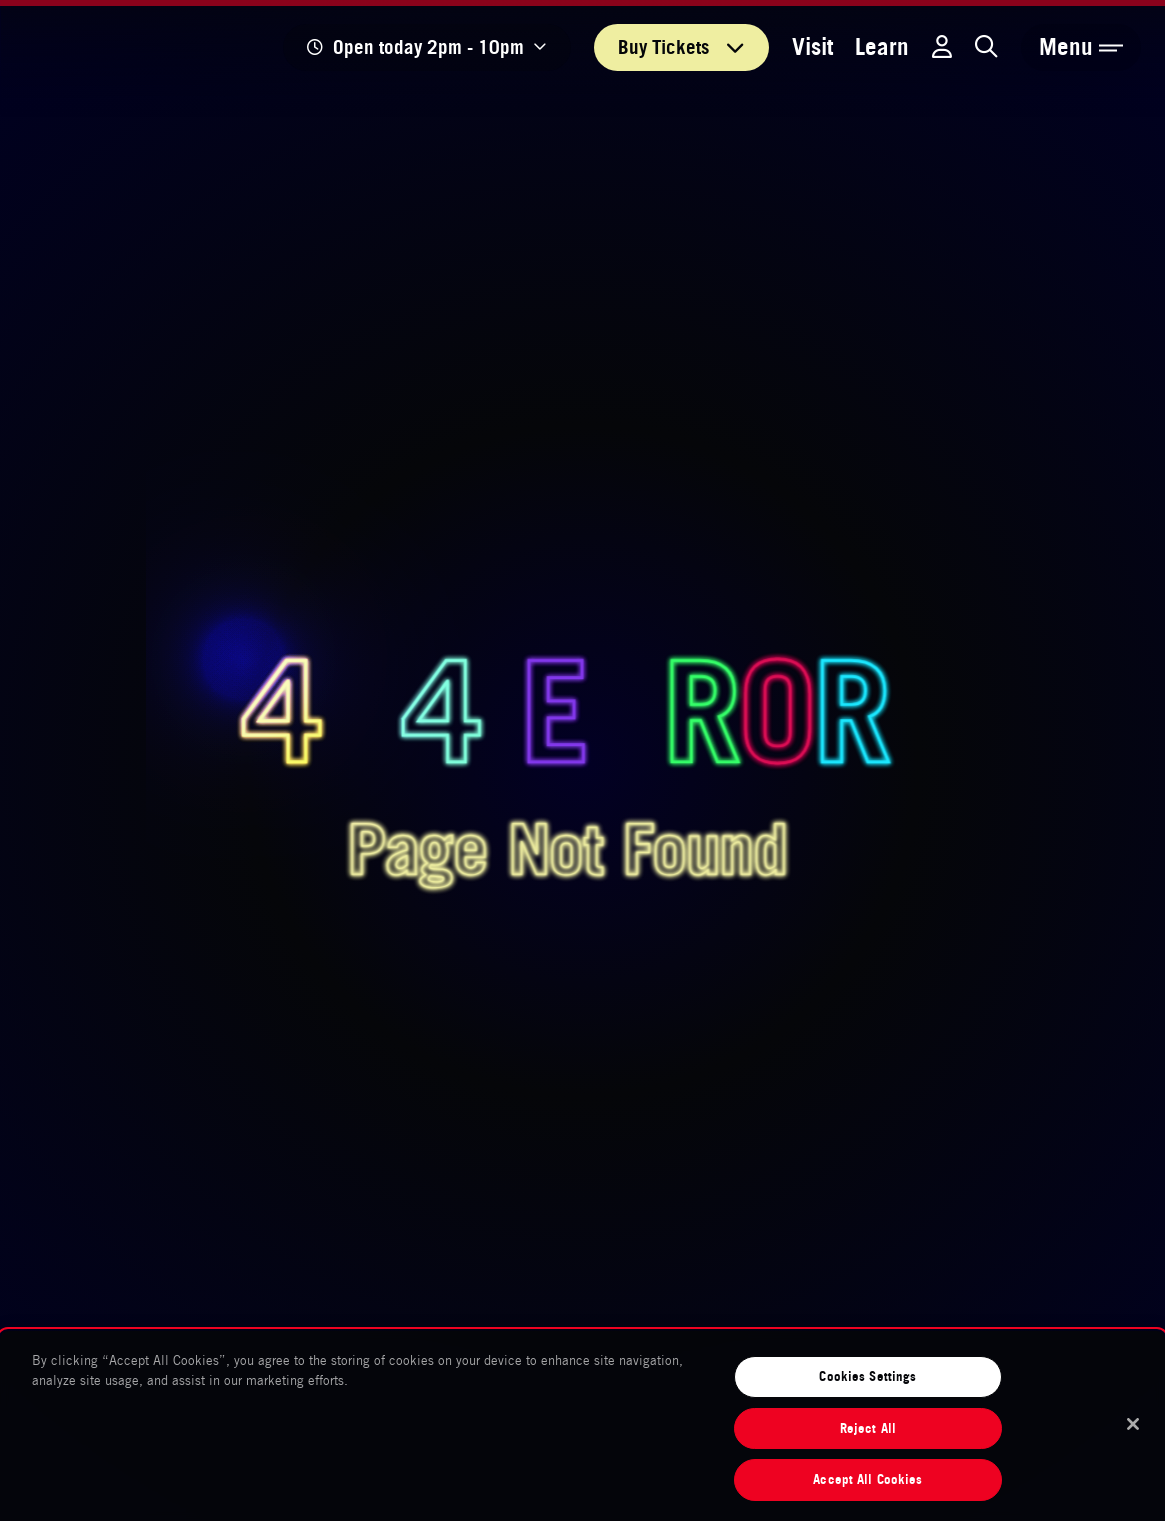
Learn (882, 47)
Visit (812, 47)
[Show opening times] (427, 47)
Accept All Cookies (867, 1479)
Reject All (868, 1428)
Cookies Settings (867, 1376)
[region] (582, 1426)
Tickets (681, 47)
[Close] (1133, 1424)
